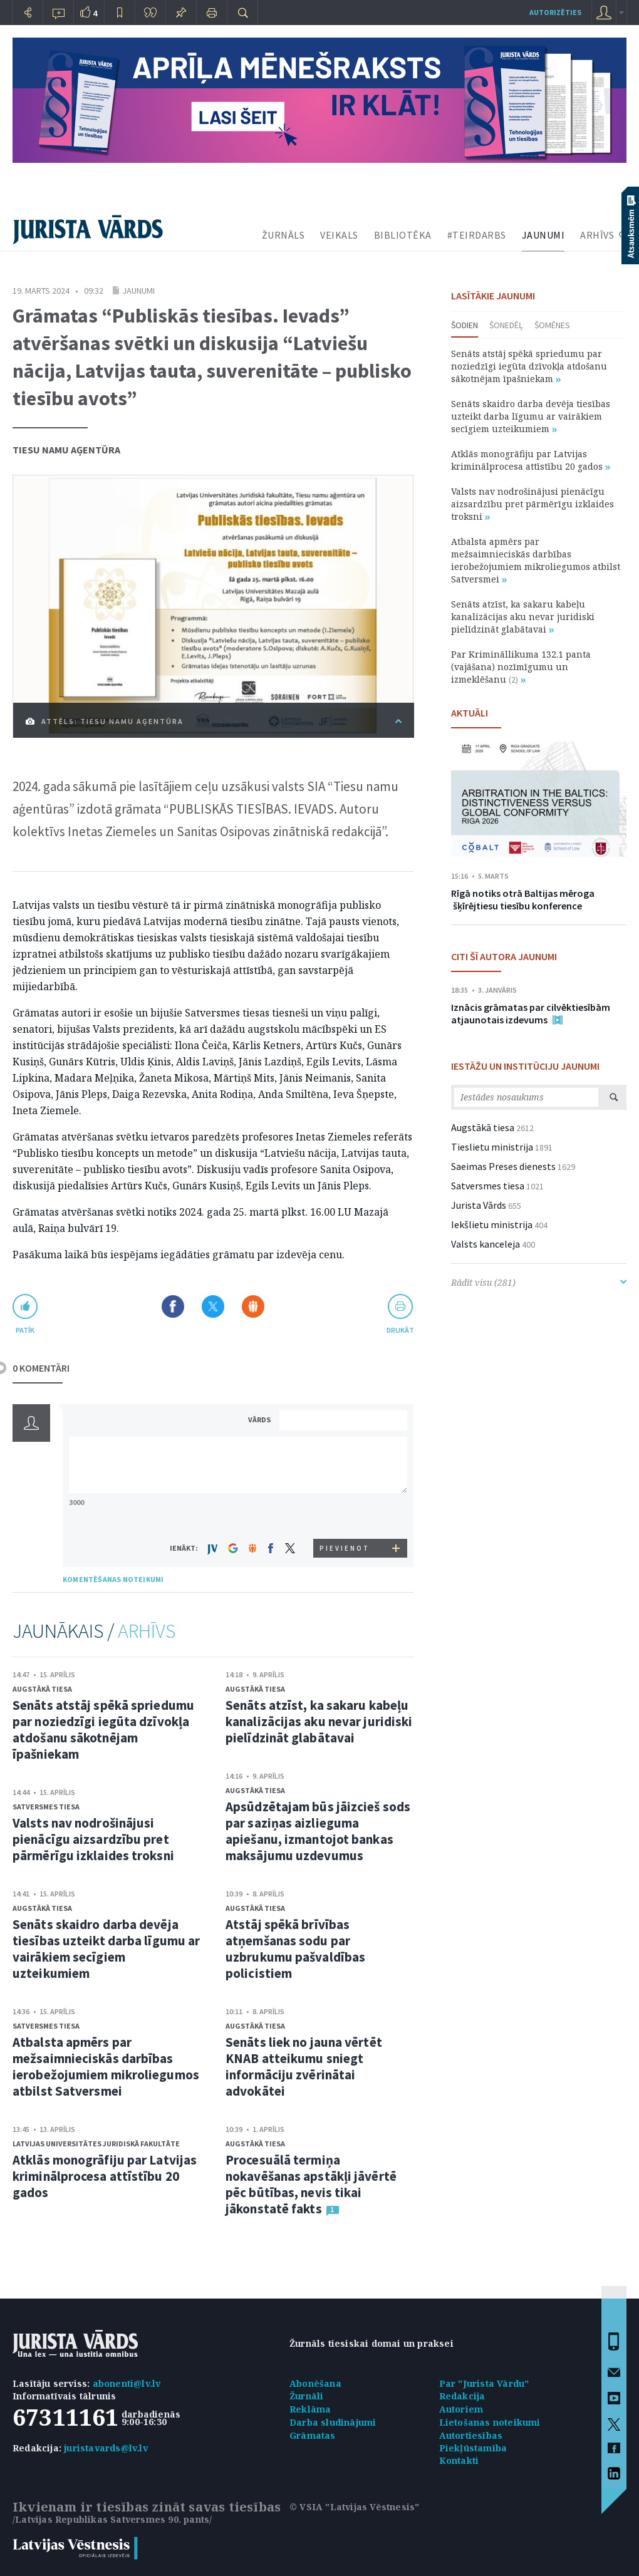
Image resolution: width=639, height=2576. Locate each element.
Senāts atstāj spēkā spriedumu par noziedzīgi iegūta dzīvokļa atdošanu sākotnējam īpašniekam (103, 1729)
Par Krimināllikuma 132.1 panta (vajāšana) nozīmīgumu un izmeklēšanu (521, 666)
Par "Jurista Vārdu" (484, 2383)
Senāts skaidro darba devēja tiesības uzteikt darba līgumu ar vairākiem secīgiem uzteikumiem (106, 1949)
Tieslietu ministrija (492, 1147)
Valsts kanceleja (485, 1244)
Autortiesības (471, 2435)
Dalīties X (213, 1306)
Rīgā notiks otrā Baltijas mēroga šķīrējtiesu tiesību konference (523, 899)
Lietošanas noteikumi (490, 2422)
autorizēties (555, 12)
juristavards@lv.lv (106, 2448)
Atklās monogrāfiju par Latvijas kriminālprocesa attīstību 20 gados (105, 2176)
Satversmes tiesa (46, 1806)
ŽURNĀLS (283, 235)
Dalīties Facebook (173, 1306)
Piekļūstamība (473, 2448)
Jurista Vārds (478, 1205)
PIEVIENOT (345, 1548)
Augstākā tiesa (42, 1689)
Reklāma (310, 2409)
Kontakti (459, 2460)
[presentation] (345, 1515)
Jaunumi (138, 290)
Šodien (464, 325)
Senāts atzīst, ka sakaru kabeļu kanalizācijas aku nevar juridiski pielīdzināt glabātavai (319, 1721)
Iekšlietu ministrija (491, 1224)
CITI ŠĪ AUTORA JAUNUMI (504, 956)
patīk (25, 1330)
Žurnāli (306, 2396)
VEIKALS (339, 235)
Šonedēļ (506, 325)
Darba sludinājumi (332, 2422)
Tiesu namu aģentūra (66, 449)
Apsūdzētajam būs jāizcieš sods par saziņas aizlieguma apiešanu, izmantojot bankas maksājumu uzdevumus (318, 1831)
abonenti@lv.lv (127, 2383)
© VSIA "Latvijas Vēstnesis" (354, 2507)
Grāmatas (312, 2435)
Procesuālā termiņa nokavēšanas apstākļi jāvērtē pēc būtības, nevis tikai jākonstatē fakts (311, 2184)
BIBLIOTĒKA (403, 235)
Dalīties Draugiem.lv (253, 1306)
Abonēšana (315, 2383)
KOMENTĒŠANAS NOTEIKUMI (113, 1579)
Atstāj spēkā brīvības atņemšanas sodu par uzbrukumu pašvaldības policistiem (295, 1949)
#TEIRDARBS (476, 235)
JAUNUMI (543, 235)
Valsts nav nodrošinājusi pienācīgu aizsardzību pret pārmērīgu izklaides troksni (93, 1839)
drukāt (400, 1330)
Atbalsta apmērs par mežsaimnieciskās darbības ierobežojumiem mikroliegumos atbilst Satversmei (106, 2066)
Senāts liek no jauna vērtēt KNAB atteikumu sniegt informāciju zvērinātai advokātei (304, 2066)
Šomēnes (552, 325)
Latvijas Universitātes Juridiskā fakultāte (96, 2143)
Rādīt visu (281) (538, 1282)
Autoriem (461, 2409)
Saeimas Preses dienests (503, 1166)
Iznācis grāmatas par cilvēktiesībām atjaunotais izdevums (530, 1013)
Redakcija (462, 2396)
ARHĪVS (597, 235)
